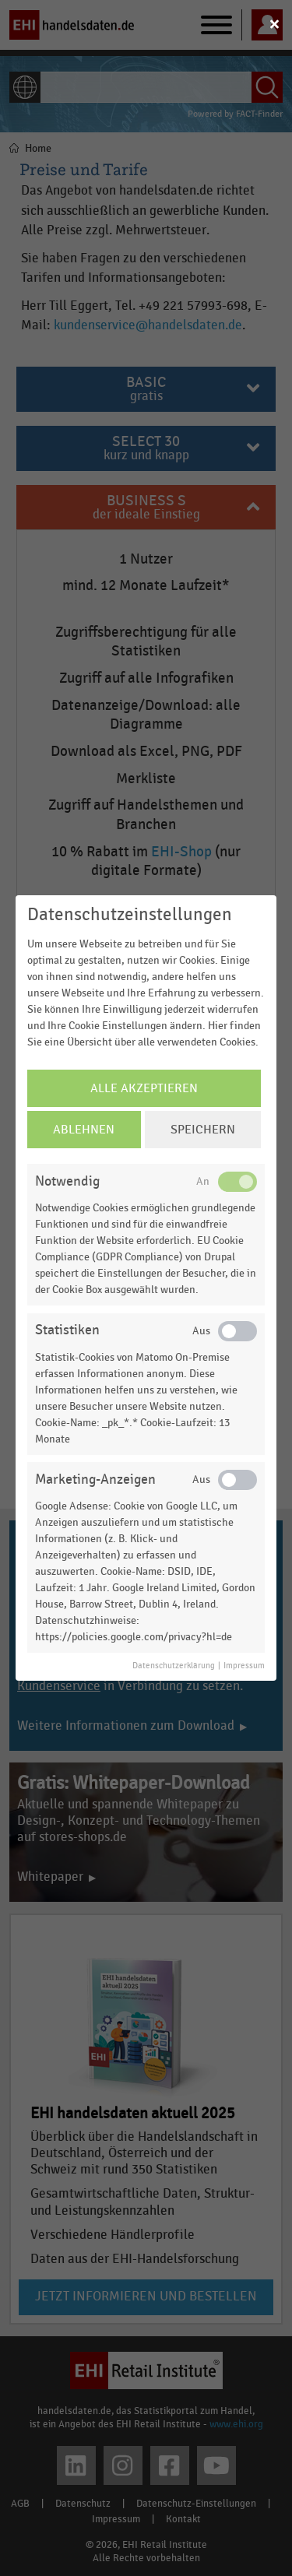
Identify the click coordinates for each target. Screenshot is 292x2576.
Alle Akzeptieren (144, 1088)
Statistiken (67, 1330)
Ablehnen (83, 1130)
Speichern (203, 1130)
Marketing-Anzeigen (95, 1479)
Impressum (244, 1666)
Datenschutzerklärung (173, 1666)
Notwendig (67, 1181)
